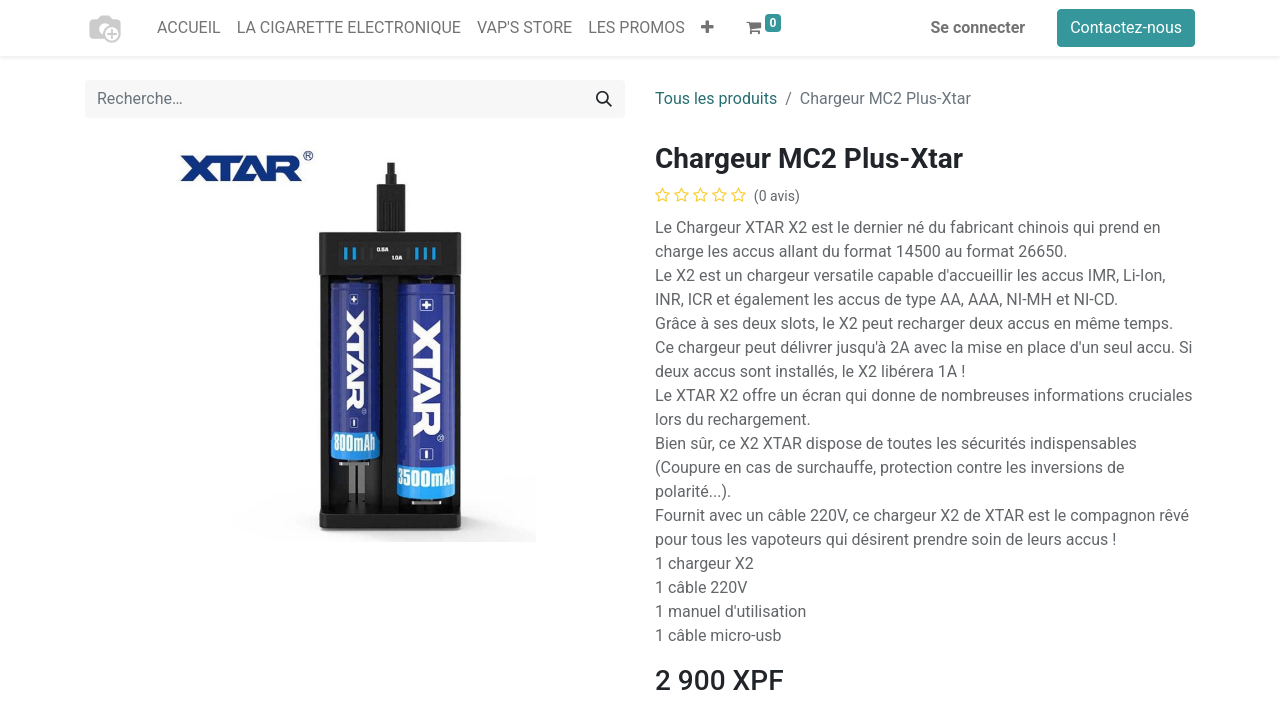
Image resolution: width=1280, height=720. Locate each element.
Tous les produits (716, 98)
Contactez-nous (1126, 27)
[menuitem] (189, 28)
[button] (707, 28)
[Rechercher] (604, 99)
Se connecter (978, 27)
